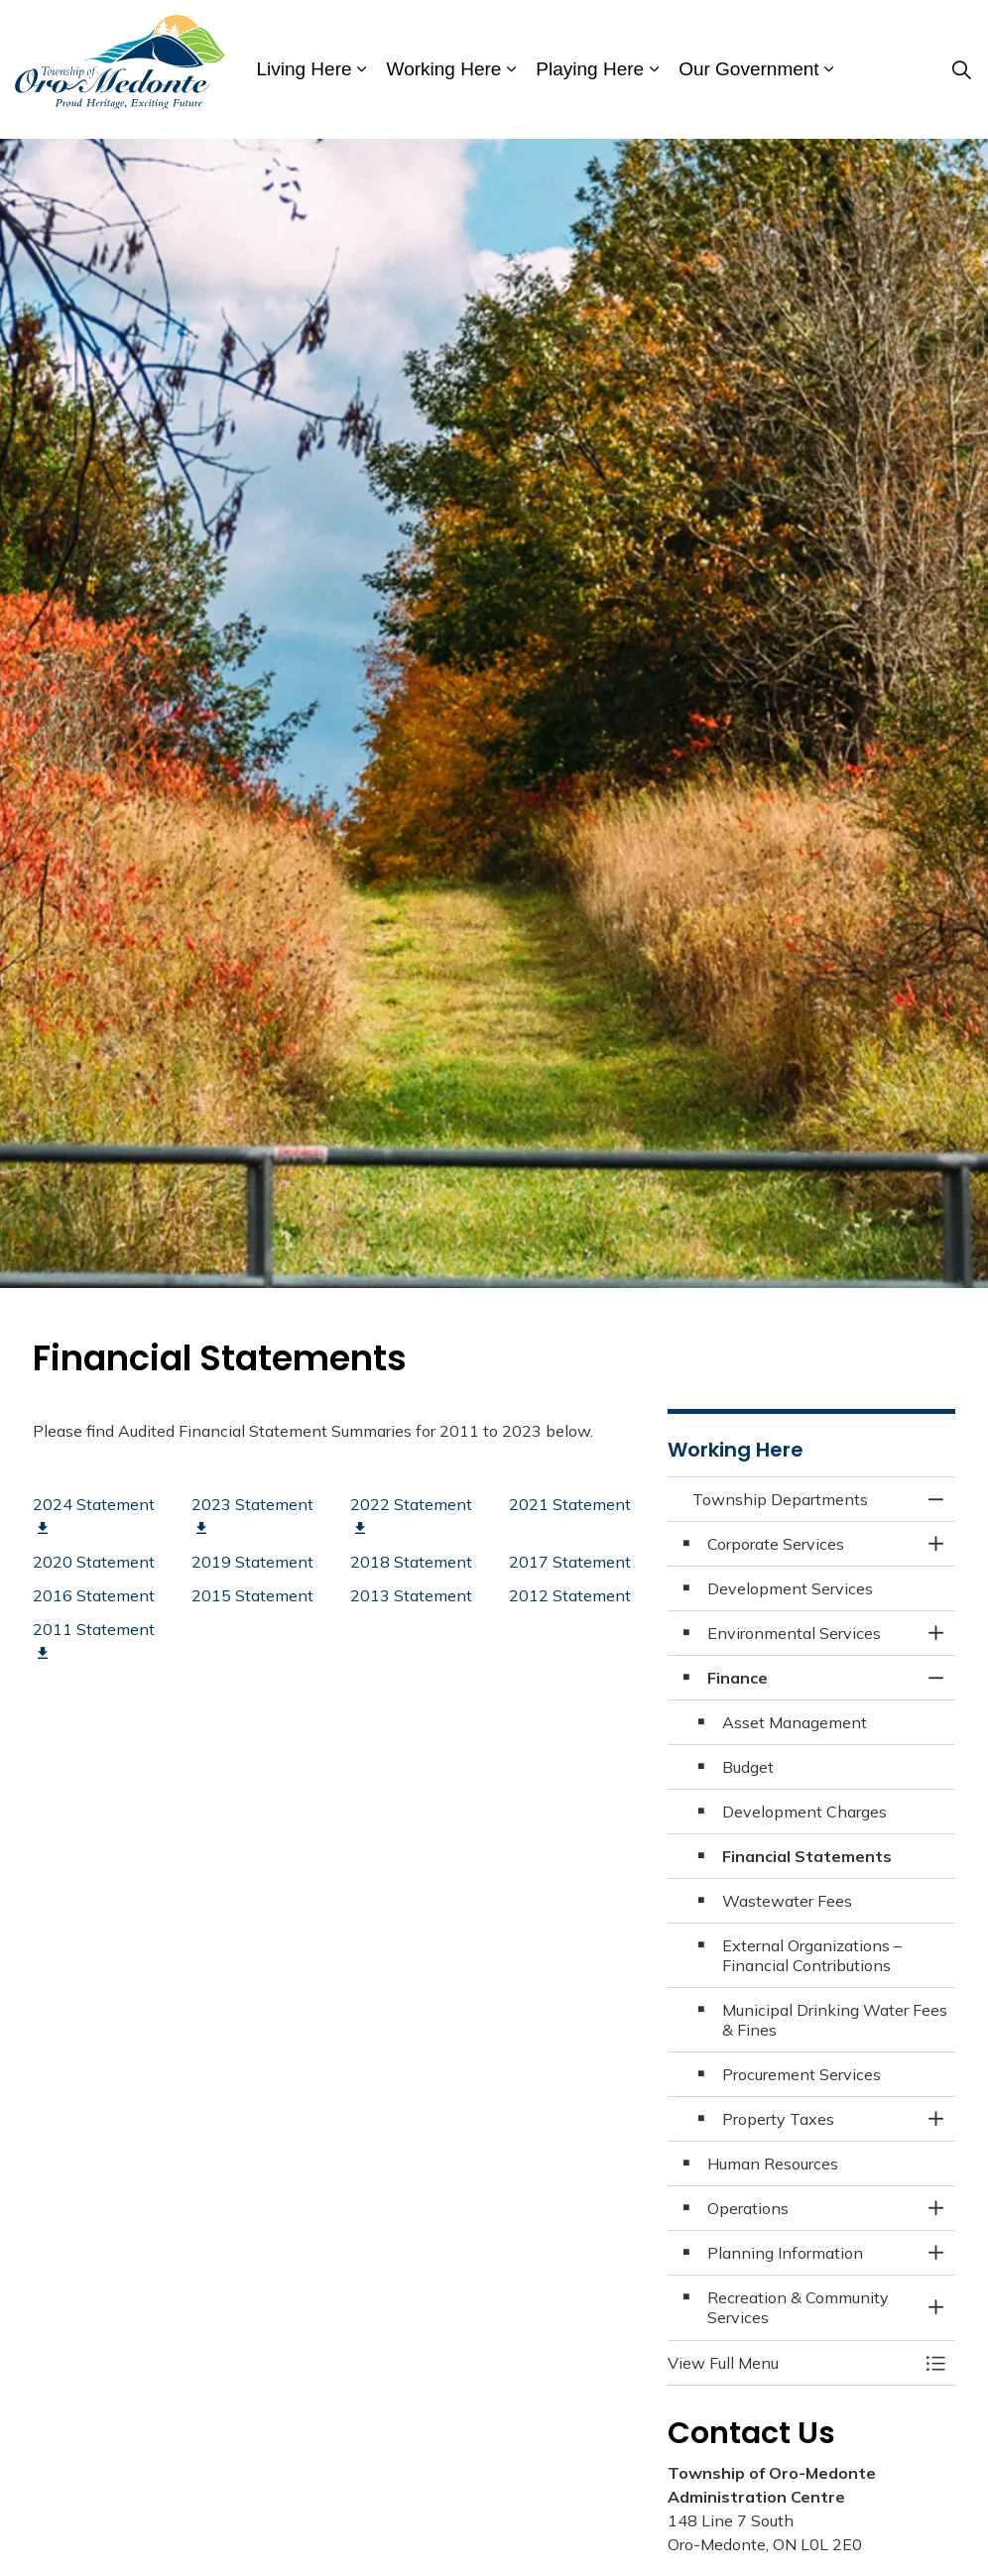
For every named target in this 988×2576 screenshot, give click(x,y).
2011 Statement (94, 1640)
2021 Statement (570, 1504)
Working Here (444, 69)
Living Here (303, 69)
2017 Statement (570, 1562)
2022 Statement (411, 1515)
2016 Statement (94, 1595)
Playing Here (590, 69)
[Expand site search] (962, 69)
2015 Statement (252, 1595)
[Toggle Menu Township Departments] (935, 2363)
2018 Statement (411, 1562)
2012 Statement (570, 1595)
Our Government (749, 69)
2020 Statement (94, 1562)
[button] (792, 2363)
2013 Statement (411, 1595)
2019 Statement (252, 1562)
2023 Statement (252, 1515)
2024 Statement (94, 1515)
